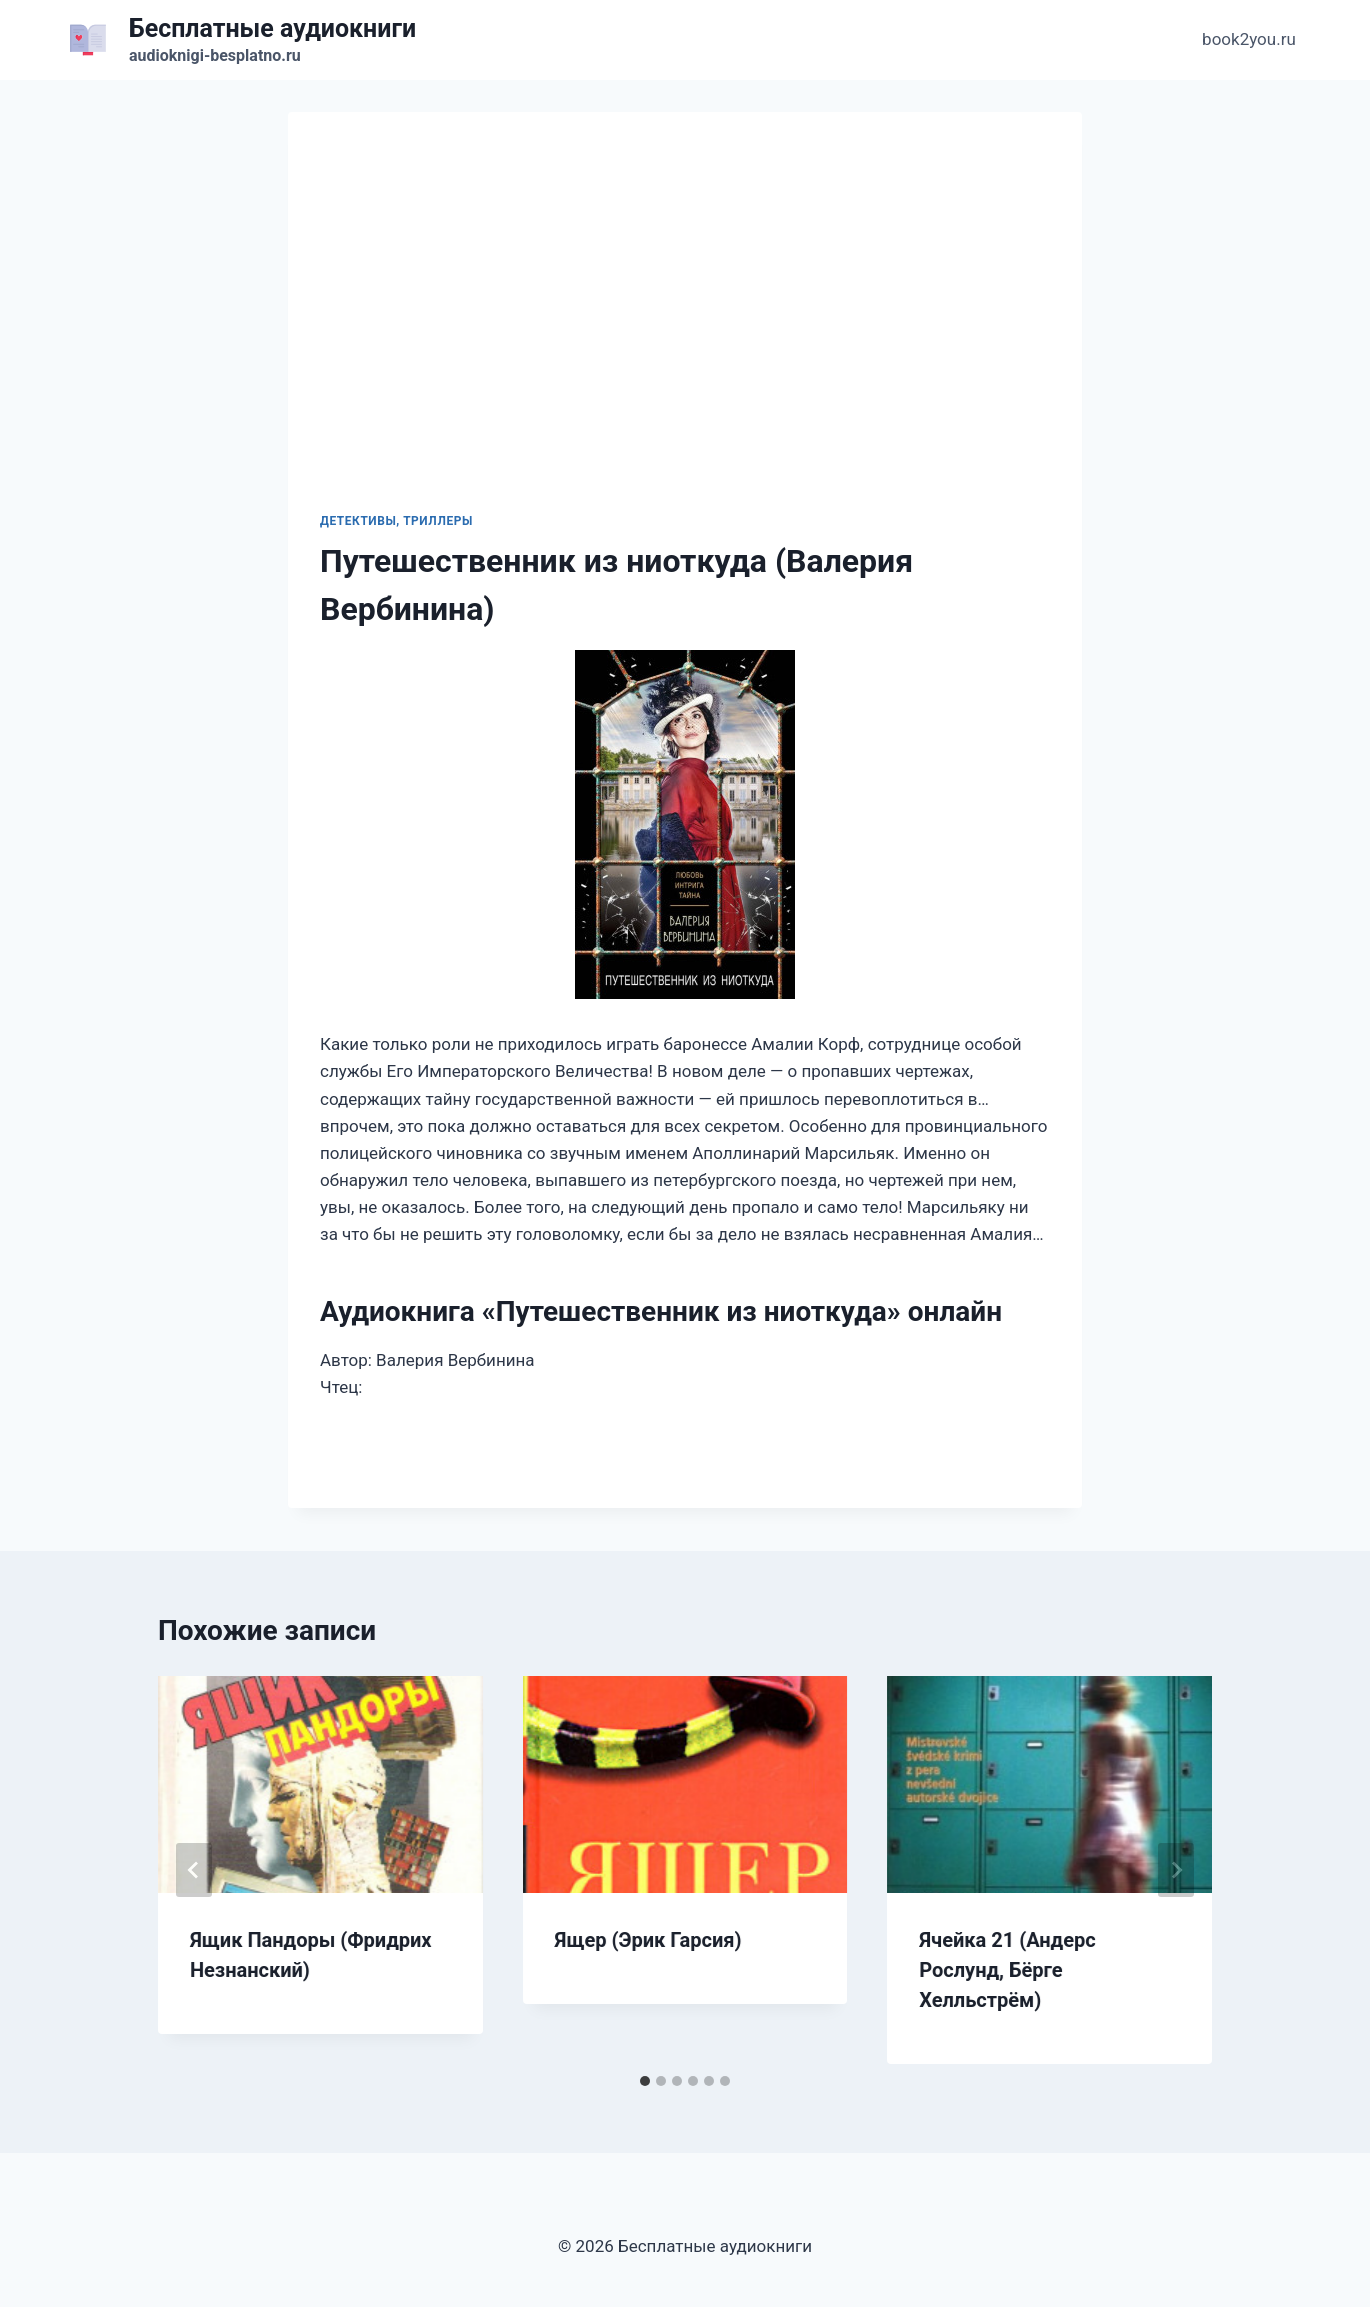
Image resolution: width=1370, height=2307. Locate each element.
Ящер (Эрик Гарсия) (648, 1940)
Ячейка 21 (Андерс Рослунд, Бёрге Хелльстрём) (1007, 1970)
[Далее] (1176, 1870)
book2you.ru (1249, 39)
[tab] (645, 2081)
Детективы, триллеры (396, 521)
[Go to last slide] (194, 1870)
